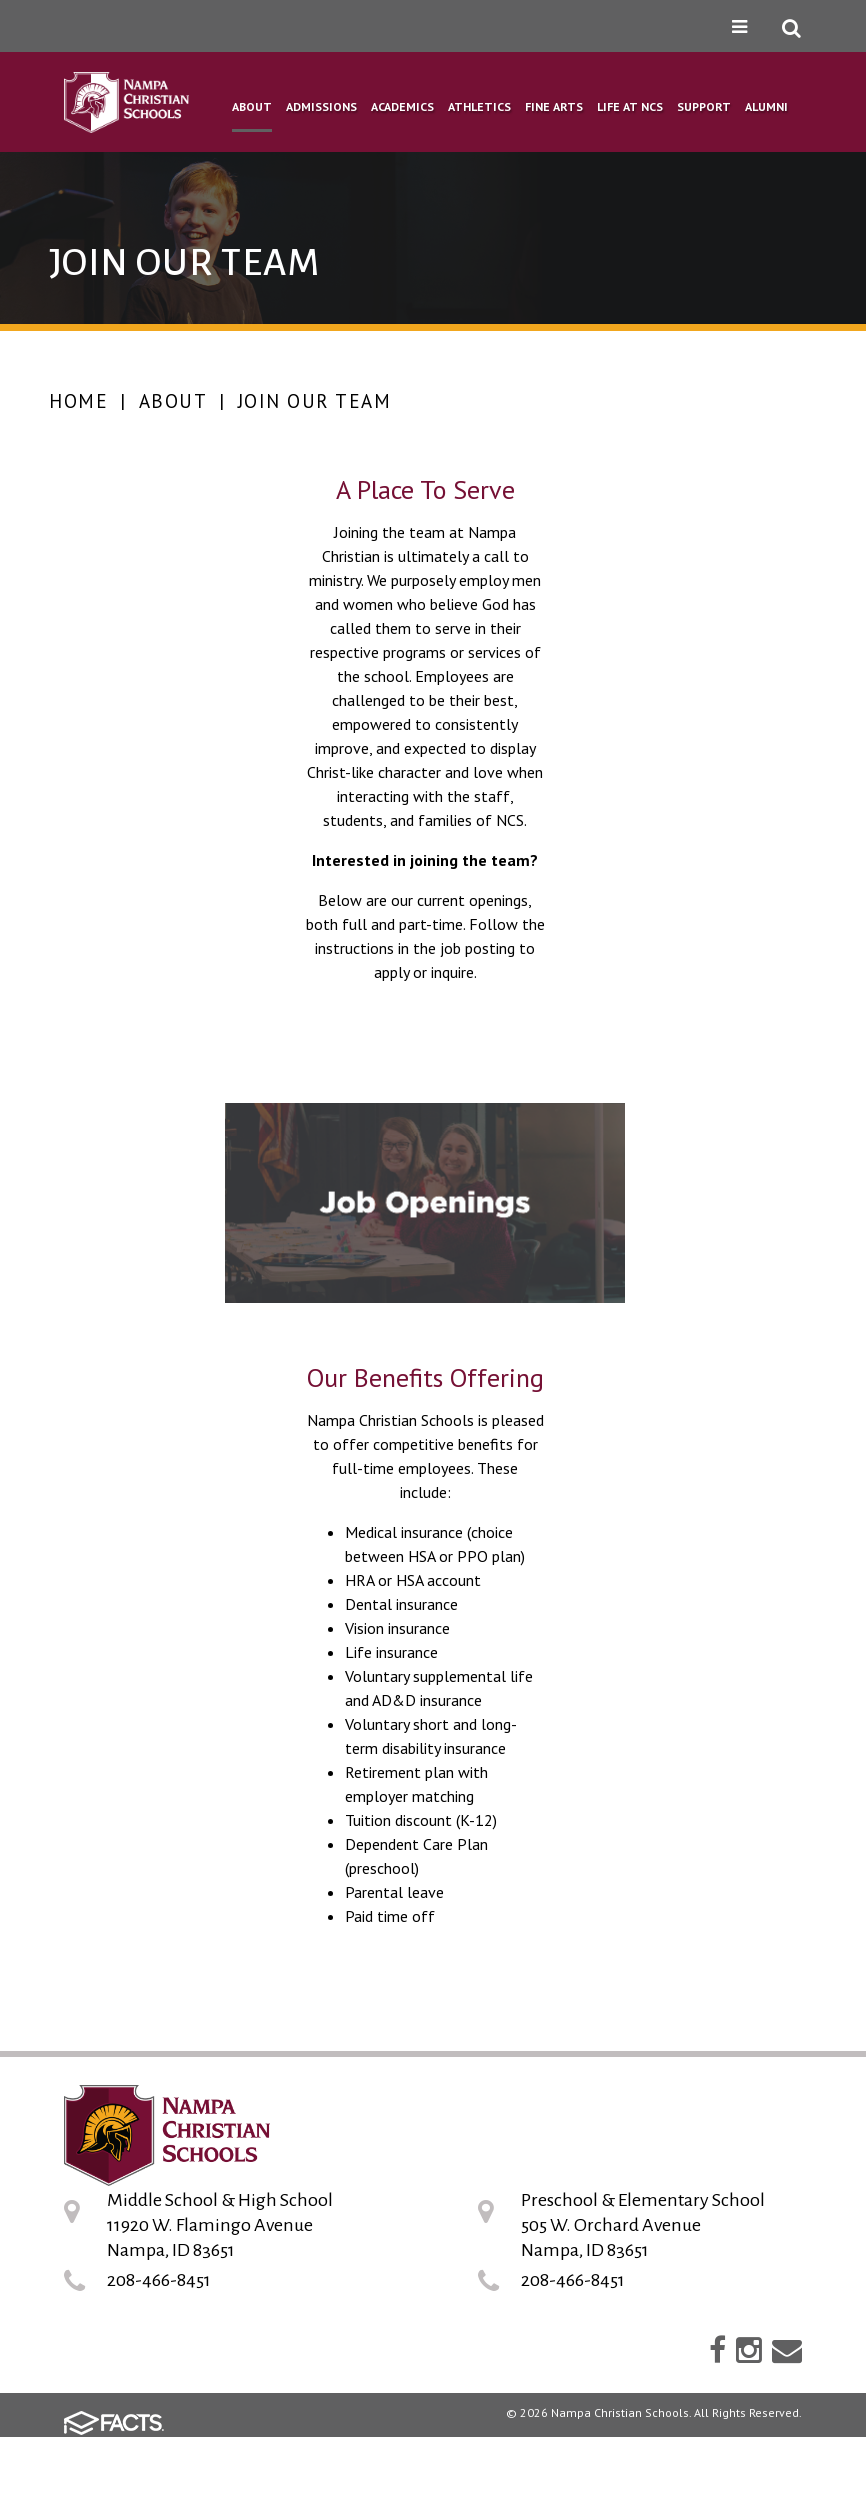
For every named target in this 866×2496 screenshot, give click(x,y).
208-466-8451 (159, 2280)
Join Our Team (315, 401)
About (173, 401)
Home (78, 401)
